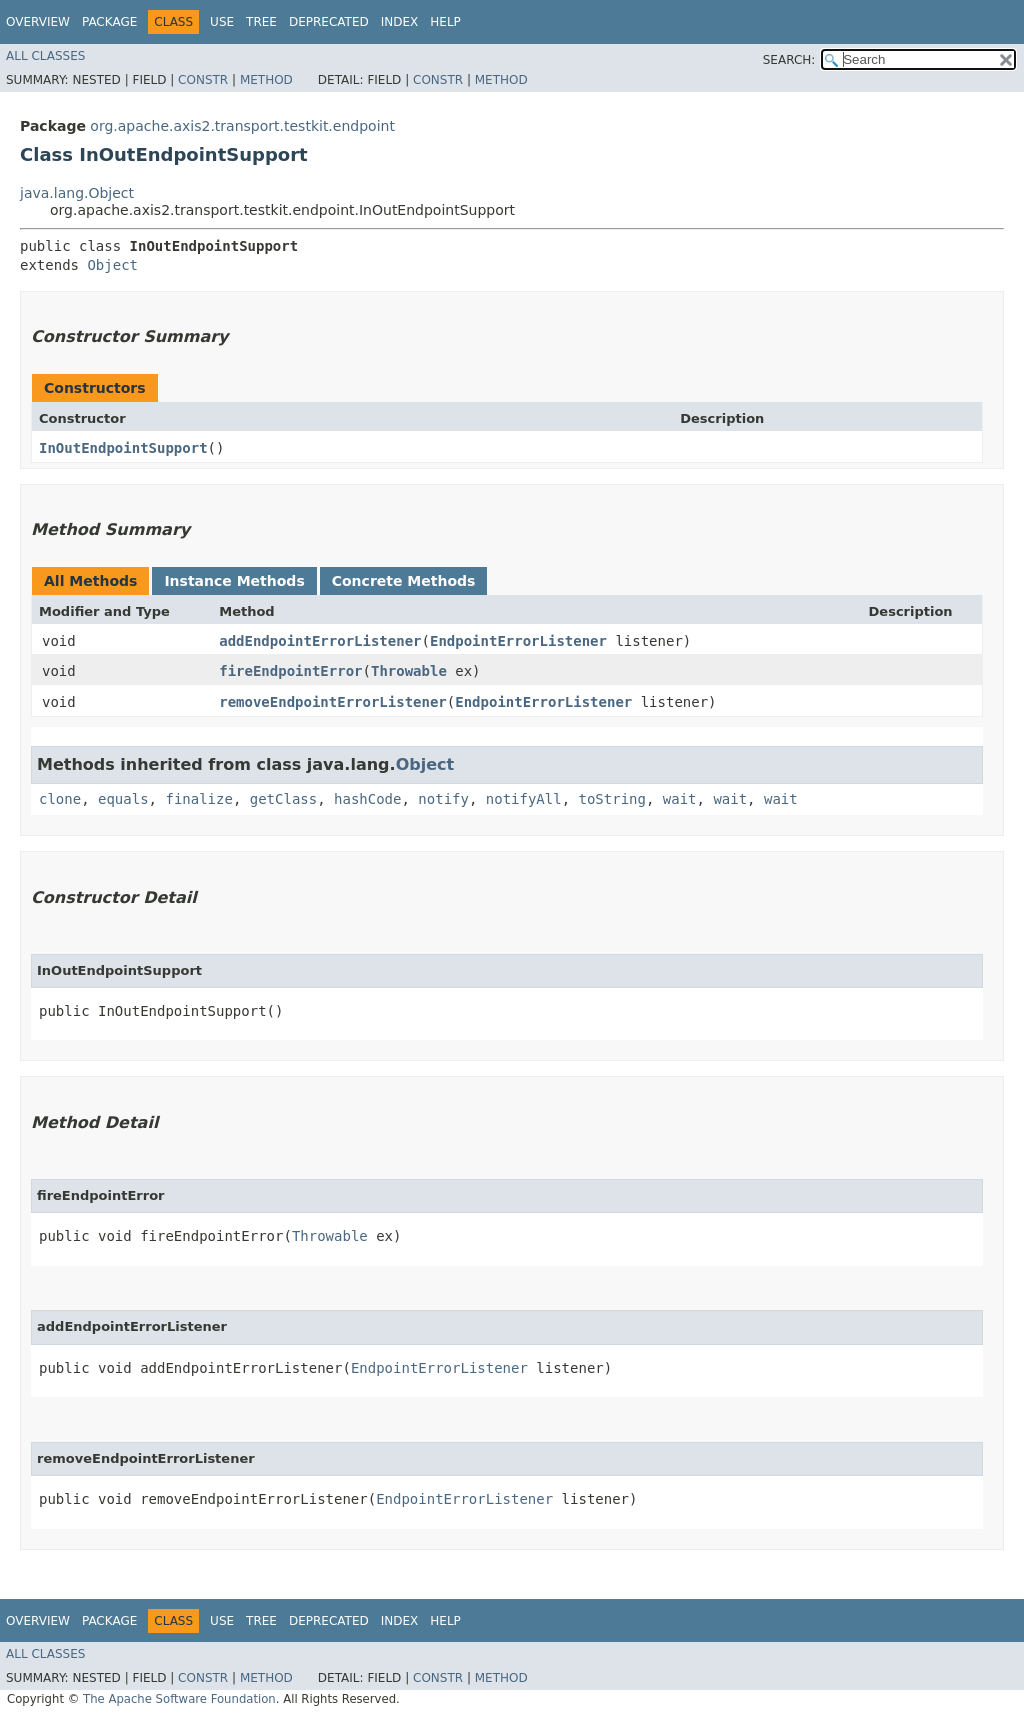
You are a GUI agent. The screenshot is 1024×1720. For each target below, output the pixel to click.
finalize (198, 799)
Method (266, 80)
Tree (261, 22)
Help (445, 22)
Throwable (409, 671)
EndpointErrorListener (518, 641)
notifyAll (524, 799)
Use (222, 22)
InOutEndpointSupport (123, 448)
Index (400, 22)
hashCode (367, 799)
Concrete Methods (404, 581)
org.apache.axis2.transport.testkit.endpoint (242, 126)
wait (680, 799)
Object (112, 265)
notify (443, 799)
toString (612, 799)
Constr (203, 80)
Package (109, 22)
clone (60, 799)
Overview (38, 22)
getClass (283, 799)
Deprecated (329, 22)
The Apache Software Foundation (179, 1699)
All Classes (45, 56)
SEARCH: (789, 60)
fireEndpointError (290, 671)
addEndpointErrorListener (320, 641)
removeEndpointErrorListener (333, 702)
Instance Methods (234, 581)
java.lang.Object (77, 193)
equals (123, 799)
